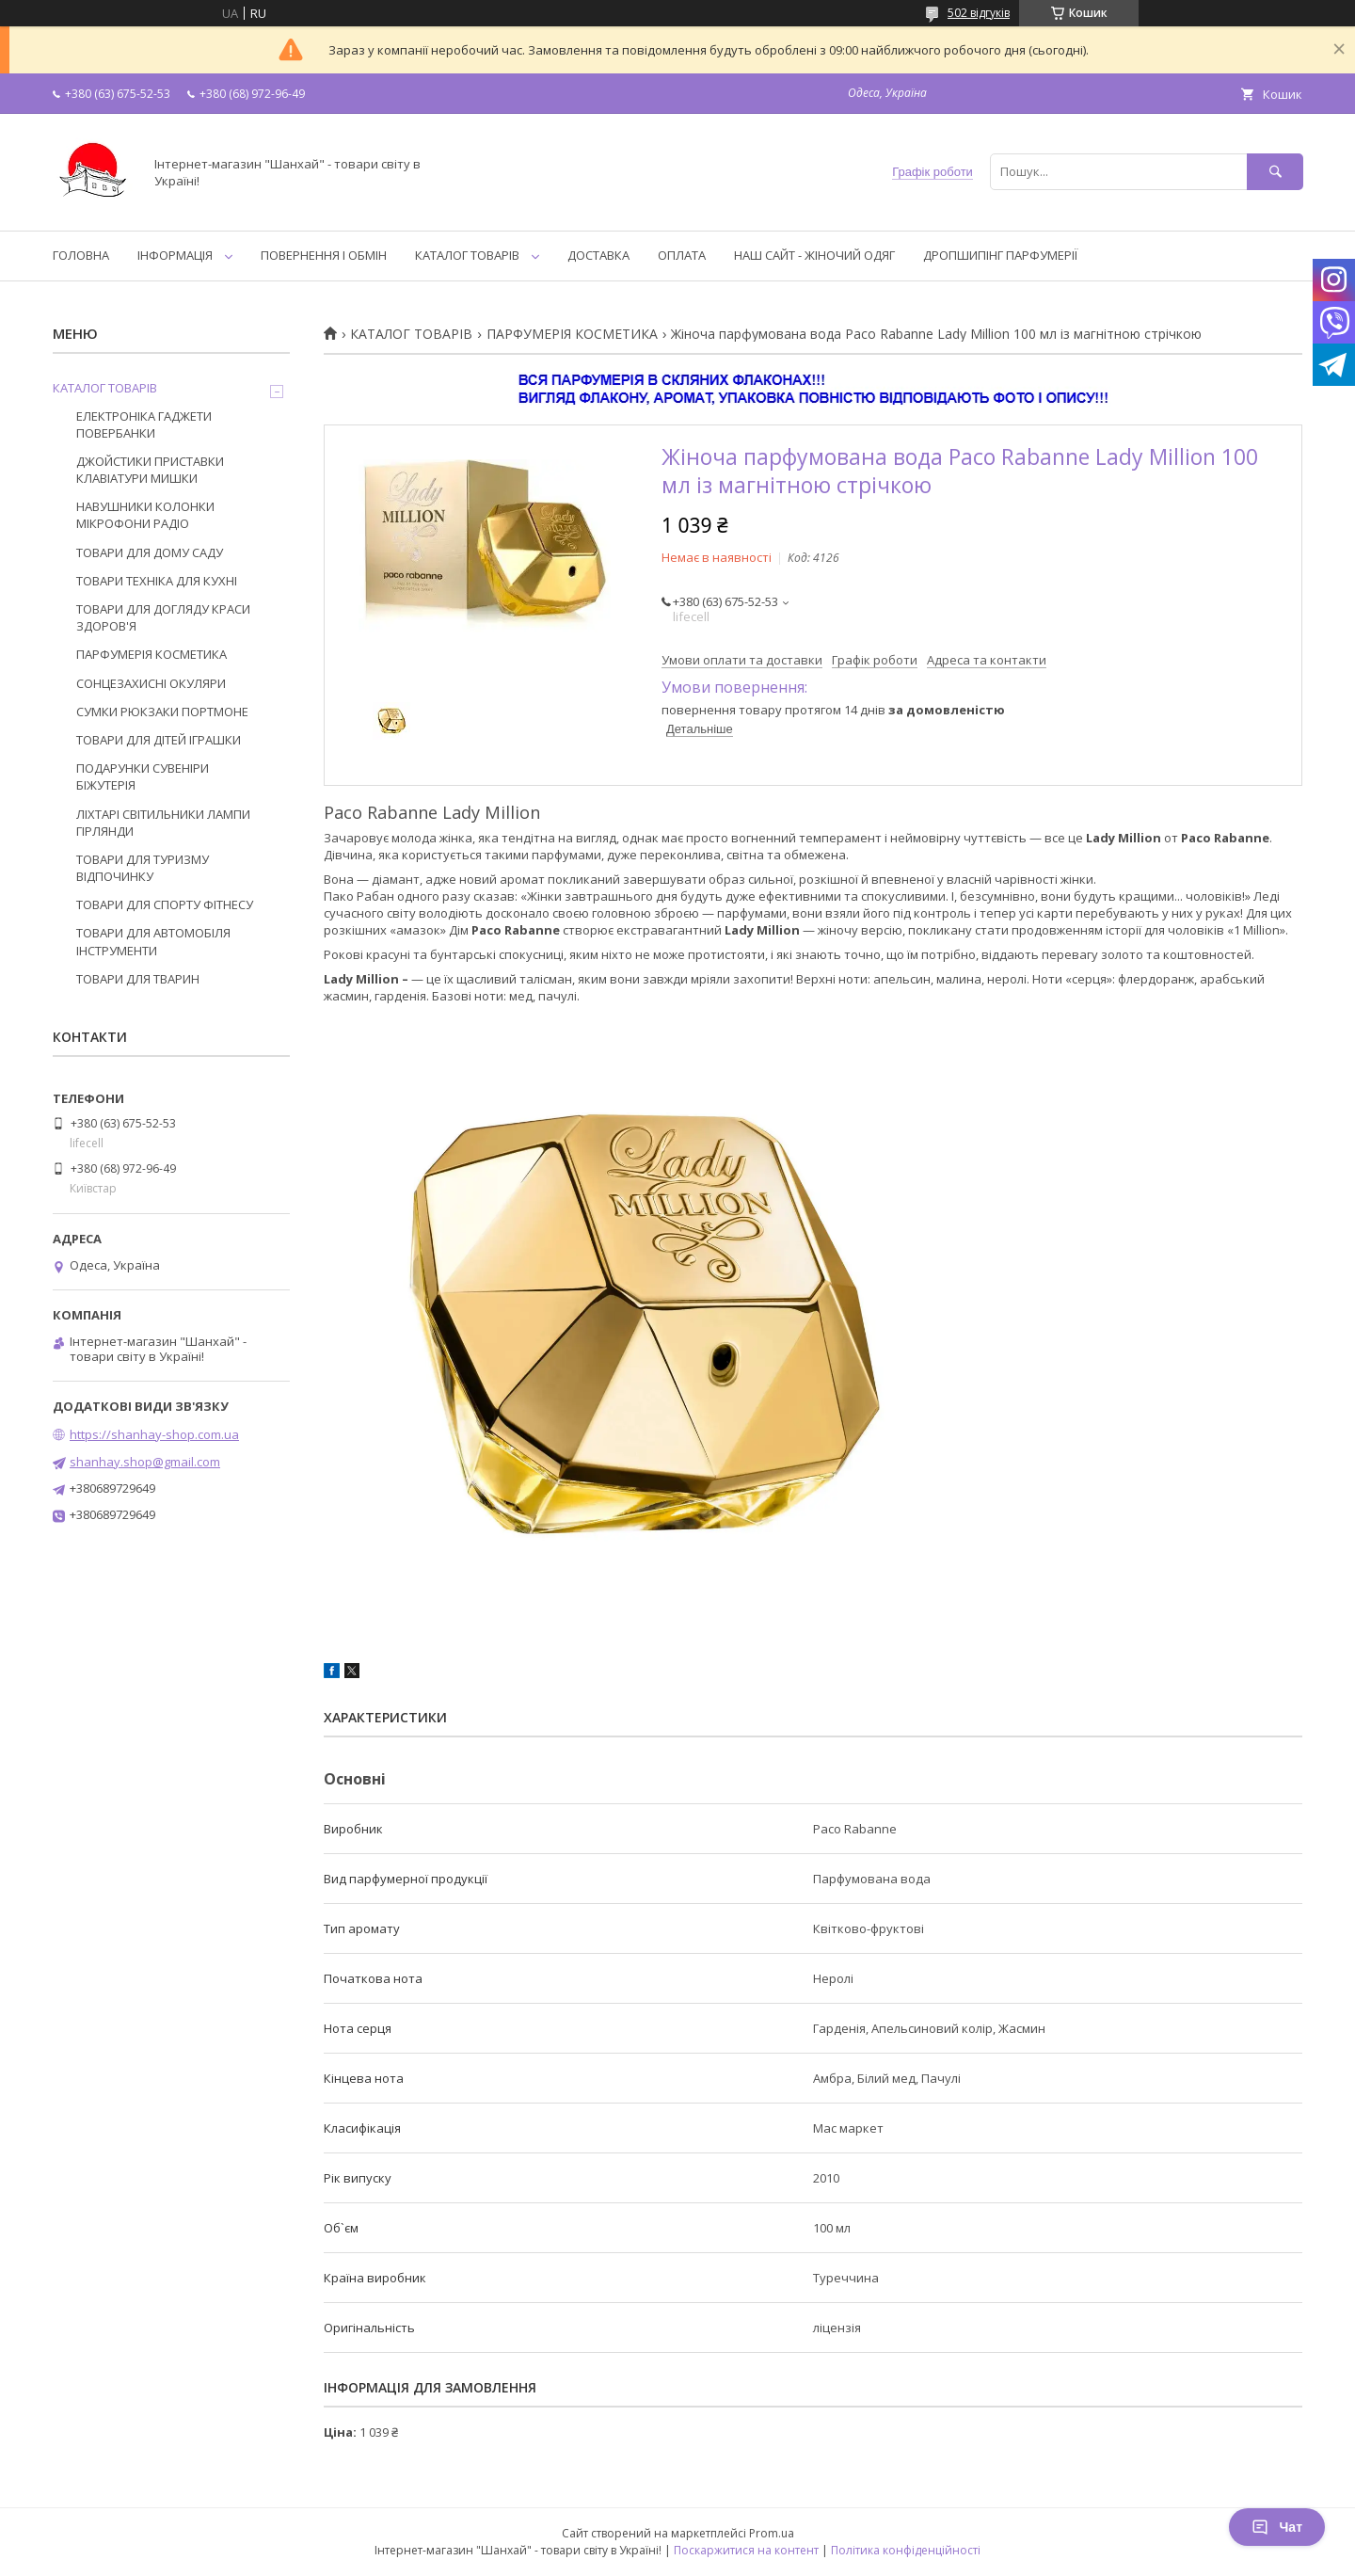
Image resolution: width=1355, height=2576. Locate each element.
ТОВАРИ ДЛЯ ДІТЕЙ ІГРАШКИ (158, 739)
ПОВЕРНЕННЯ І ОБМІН (324, 255)
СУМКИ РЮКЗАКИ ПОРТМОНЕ (162, 711)
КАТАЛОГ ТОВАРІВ (467, 255)
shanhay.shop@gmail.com (145, 1461)
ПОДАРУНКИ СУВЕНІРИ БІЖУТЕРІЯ (142, 776)
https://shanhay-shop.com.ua (154, 1434)
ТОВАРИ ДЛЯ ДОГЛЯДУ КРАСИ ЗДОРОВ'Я (163, 617)
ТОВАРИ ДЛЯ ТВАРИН (137, 978)
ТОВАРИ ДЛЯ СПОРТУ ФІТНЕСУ (164, 904)
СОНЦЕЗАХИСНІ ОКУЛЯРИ (151, 683)
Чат (1276, 2527)
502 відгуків (979, 13)
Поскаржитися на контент (746, 2550)
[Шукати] (1275, 171)
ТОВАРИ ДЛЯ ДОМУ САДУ (149, 552)
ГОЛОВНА (81, 255)
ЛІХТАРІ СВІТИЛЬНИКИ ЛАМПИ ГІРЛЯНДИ (163, 823)
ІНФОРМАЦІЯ (175, 255)
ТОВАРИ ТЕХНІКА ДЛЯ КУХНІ (156, 580)
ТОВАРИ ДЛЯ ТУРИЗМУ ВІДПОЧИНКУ (142, 868)
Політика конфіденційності (905, 2550)
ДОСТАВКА (598, 255)
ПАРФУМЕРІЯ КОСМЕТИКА (572, 334)
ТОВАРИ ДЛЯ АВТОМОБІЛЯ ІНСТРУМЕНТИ (153, 941)
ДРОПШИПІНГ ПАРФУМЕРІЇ (1000, 255)
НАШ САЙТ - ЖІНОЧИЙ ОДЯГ (814, 255)
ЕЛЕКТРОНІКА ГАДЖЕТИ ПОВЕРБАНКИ (144, 424)
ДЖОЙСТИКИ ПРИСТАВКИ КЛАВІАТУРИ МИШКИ (150, 470)
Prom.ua (771, 2533)
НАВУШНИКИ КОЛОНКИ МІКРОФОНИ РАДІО (145, 515)
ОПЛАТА (682, 255)
